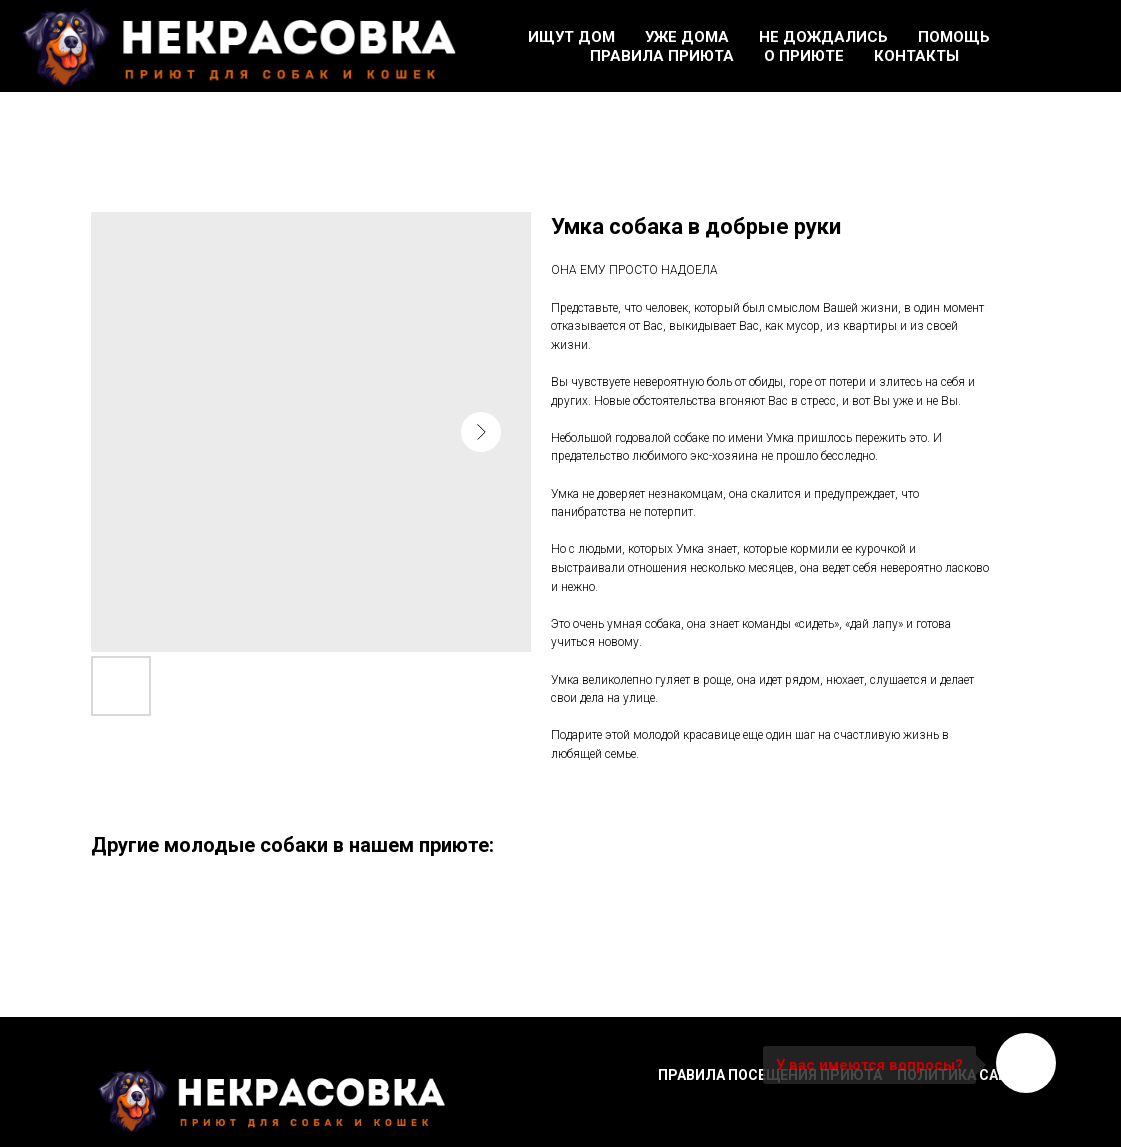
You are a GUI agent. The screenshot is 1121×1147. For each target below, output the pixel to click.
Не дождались (823, 37)
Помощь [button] (954, 37)
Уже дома (687, 37)
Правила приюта (662, 56)
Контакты (916, 56)
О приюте (804, 56)
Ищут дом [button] (571, 37)
